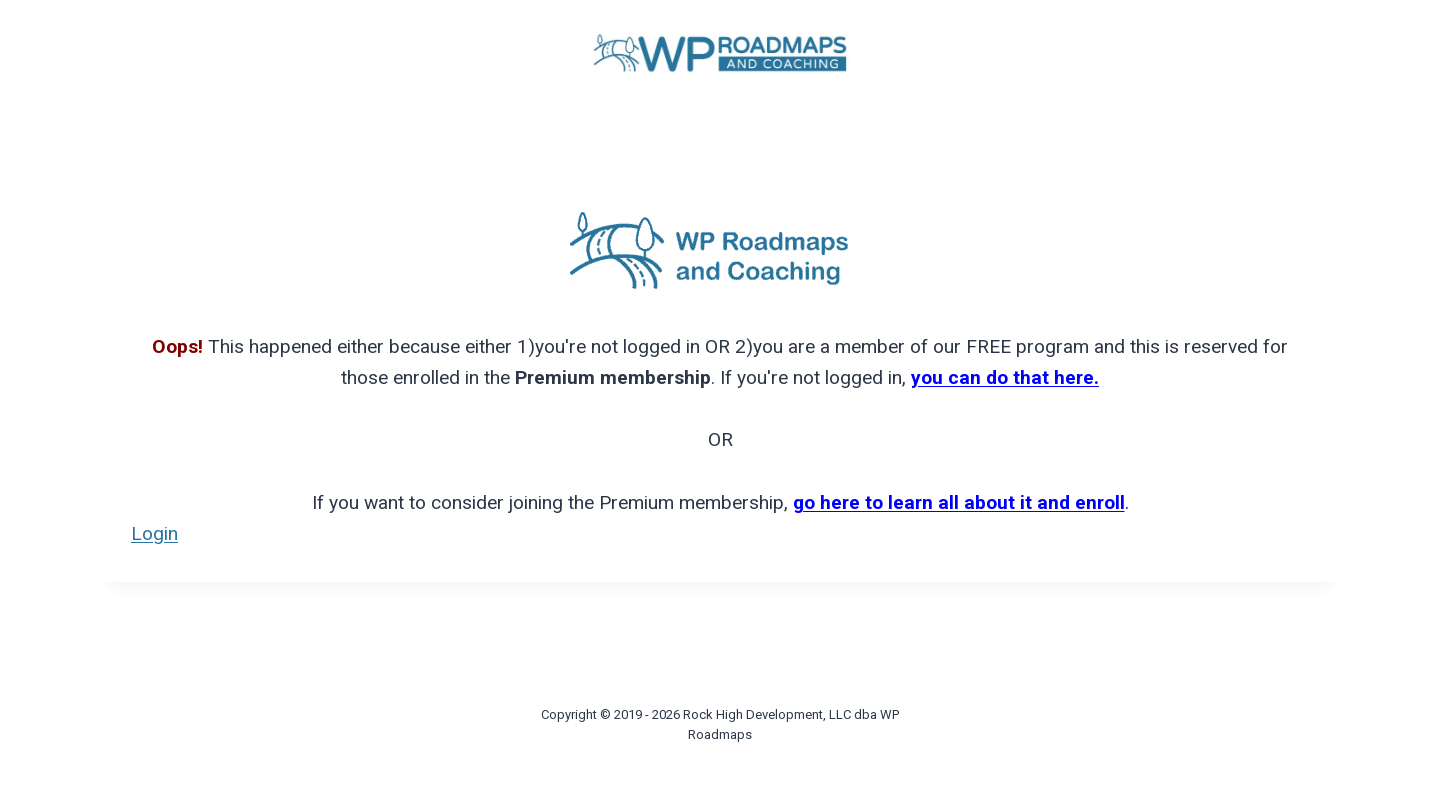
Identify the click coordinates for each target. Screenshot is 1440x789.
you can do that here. (1005, 377)
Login (154, 533)
